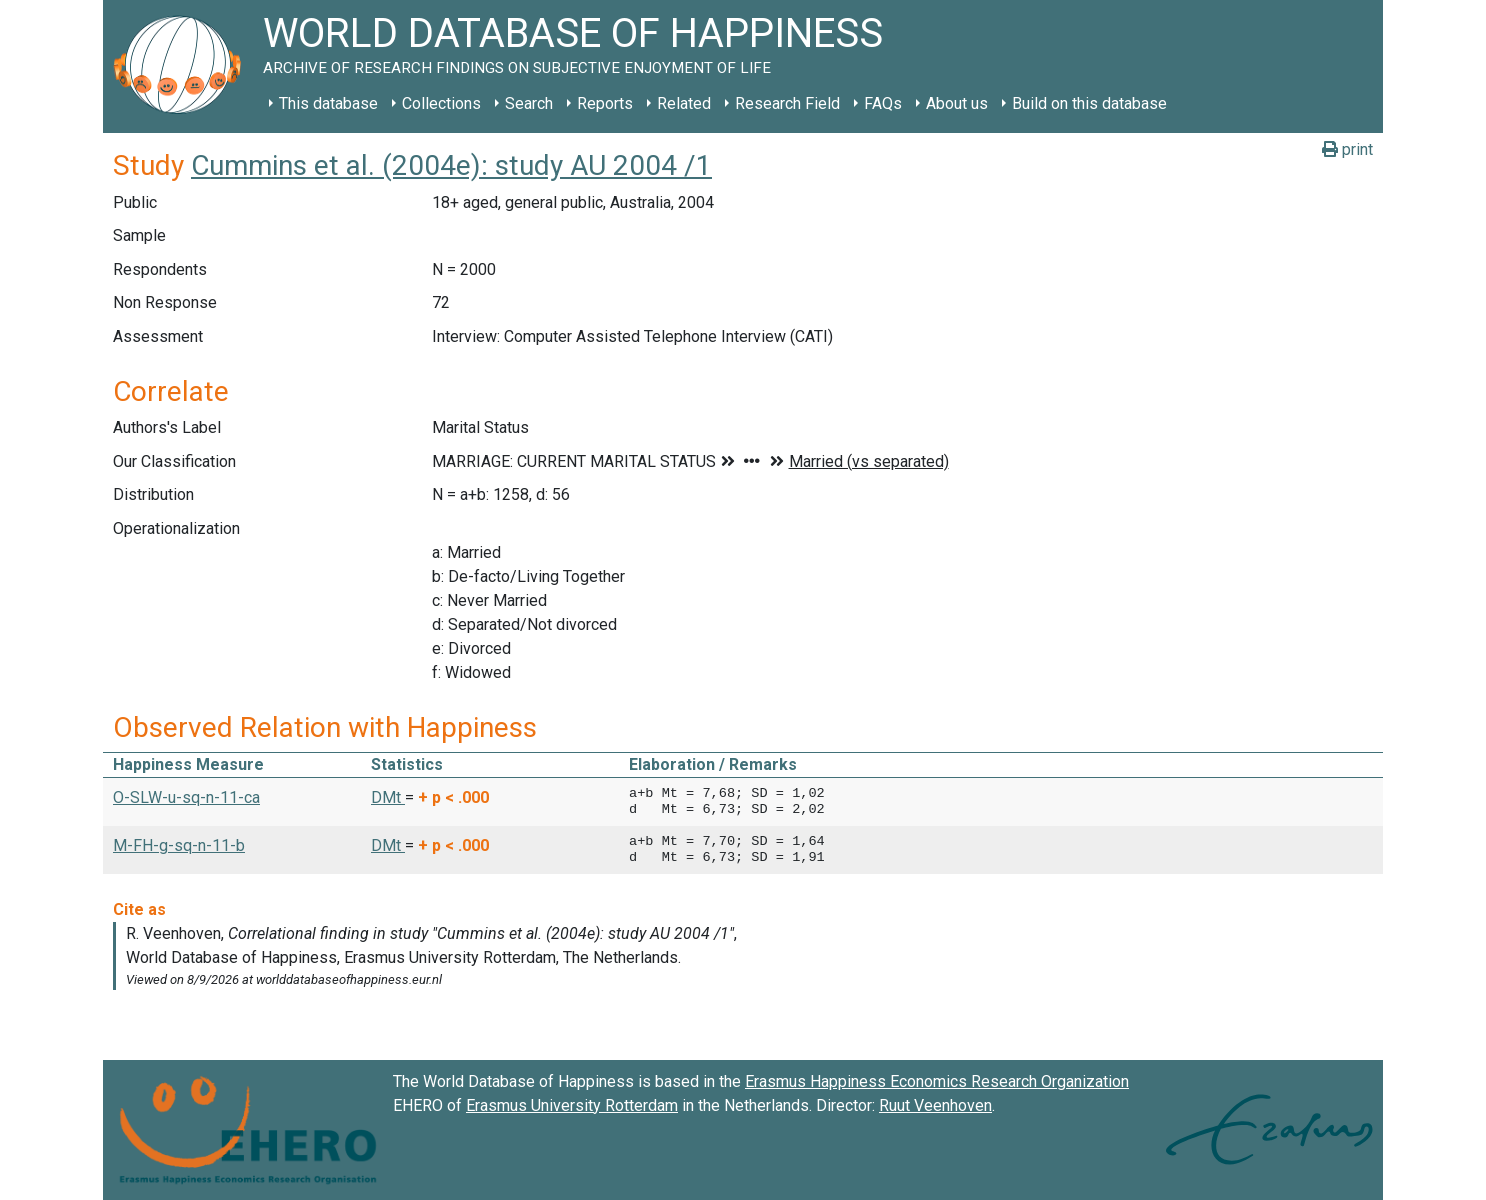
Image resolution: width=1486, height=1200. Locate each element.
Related (684, 103)
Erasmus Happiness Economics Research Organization (937, 1081)
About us (957, 103)
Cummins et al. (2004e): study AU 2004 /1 (451, 165)
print (1347, 149)
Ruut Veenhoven (935, 1105)
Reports (605, 103)
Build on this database (1089, 103)
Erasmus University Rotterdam (572, 1105)
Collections (441, 103)
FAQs (883, 103)
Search (529, 103)
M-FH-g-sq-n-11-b (179, 845)
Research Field (787, 103)
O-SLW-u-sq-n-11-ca (186, 797)
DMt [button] (388, 797)
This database (328, 103)
